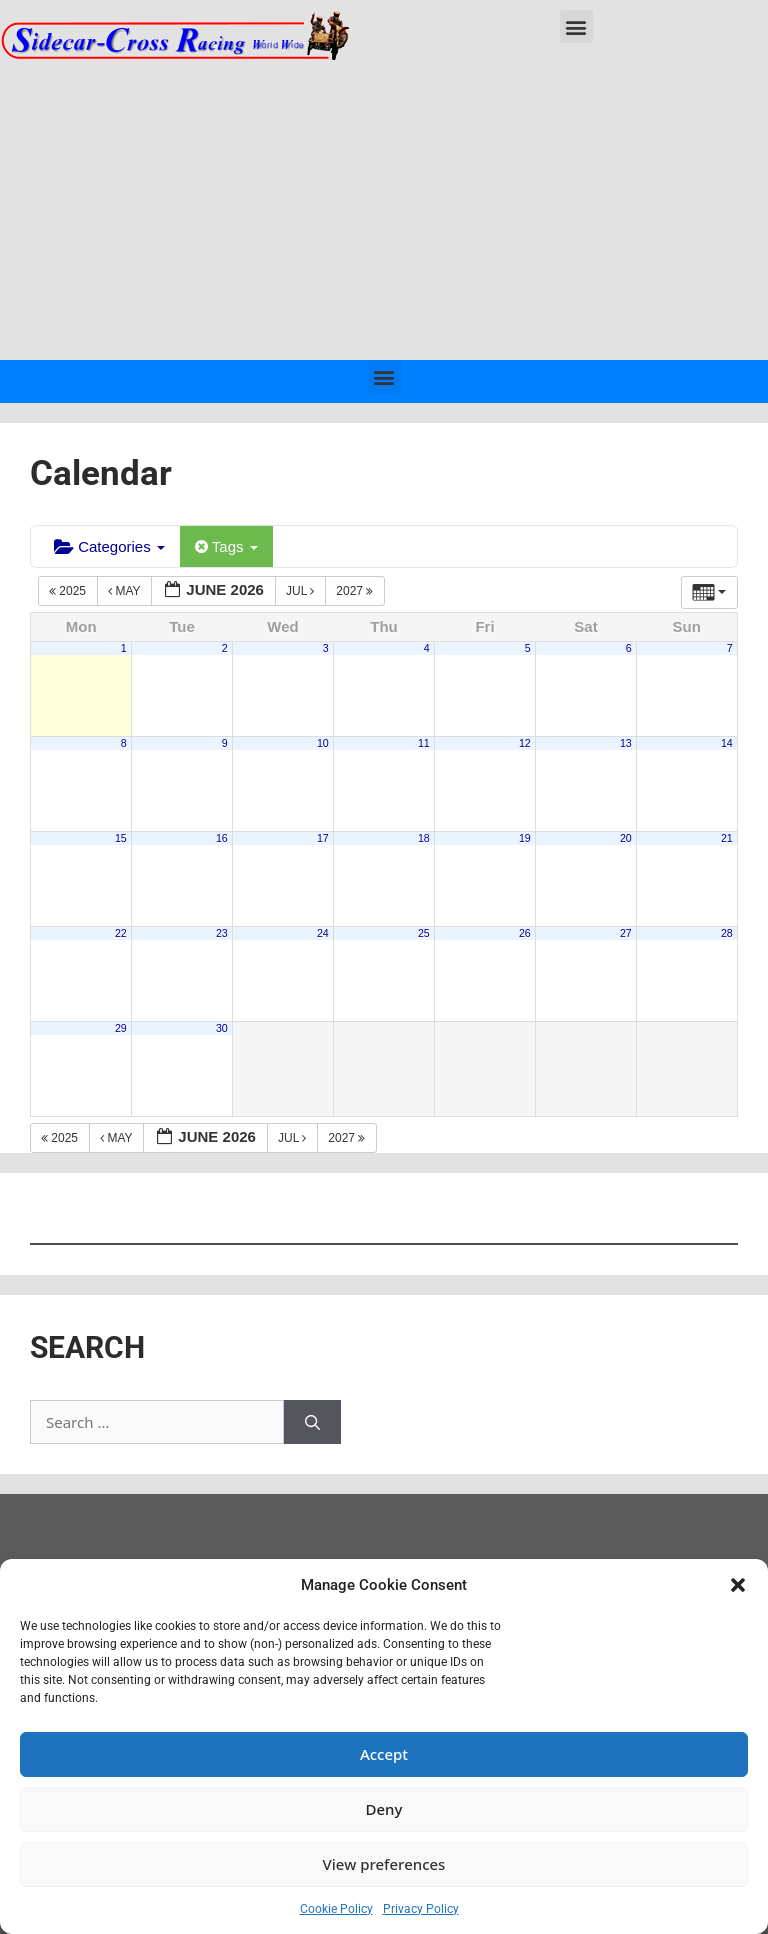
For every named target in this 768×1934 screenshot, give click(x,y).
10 (323, 743)
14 (727, 743)
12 (525, 743)
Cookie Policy (336, 1909)
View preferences (384, 1864)
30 (222, 1028)
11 (424, 743)
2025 (69, 591)
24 (323, 933)
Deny (384, 1809)
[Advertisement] (384, 210)
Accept (384, 1754)
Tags (226, 546)
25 (424, 933)
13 (626, 743)
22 (121, 933)
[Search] (312, 1422)
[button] (738, 1585)
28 (727, 933)
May (126, 591)
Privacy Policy (421, 1909)
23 (222, 933)
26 (525, 933)
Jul (302, 591)
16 (222, 838)
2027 (356, 591)
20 (626, 838)
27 (626, 933)
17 (323, 838)
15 (121, 838)
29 (121, 1028)
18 (424, 838)
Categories (109, 546)
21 (727, 838)
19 (525, 838)
